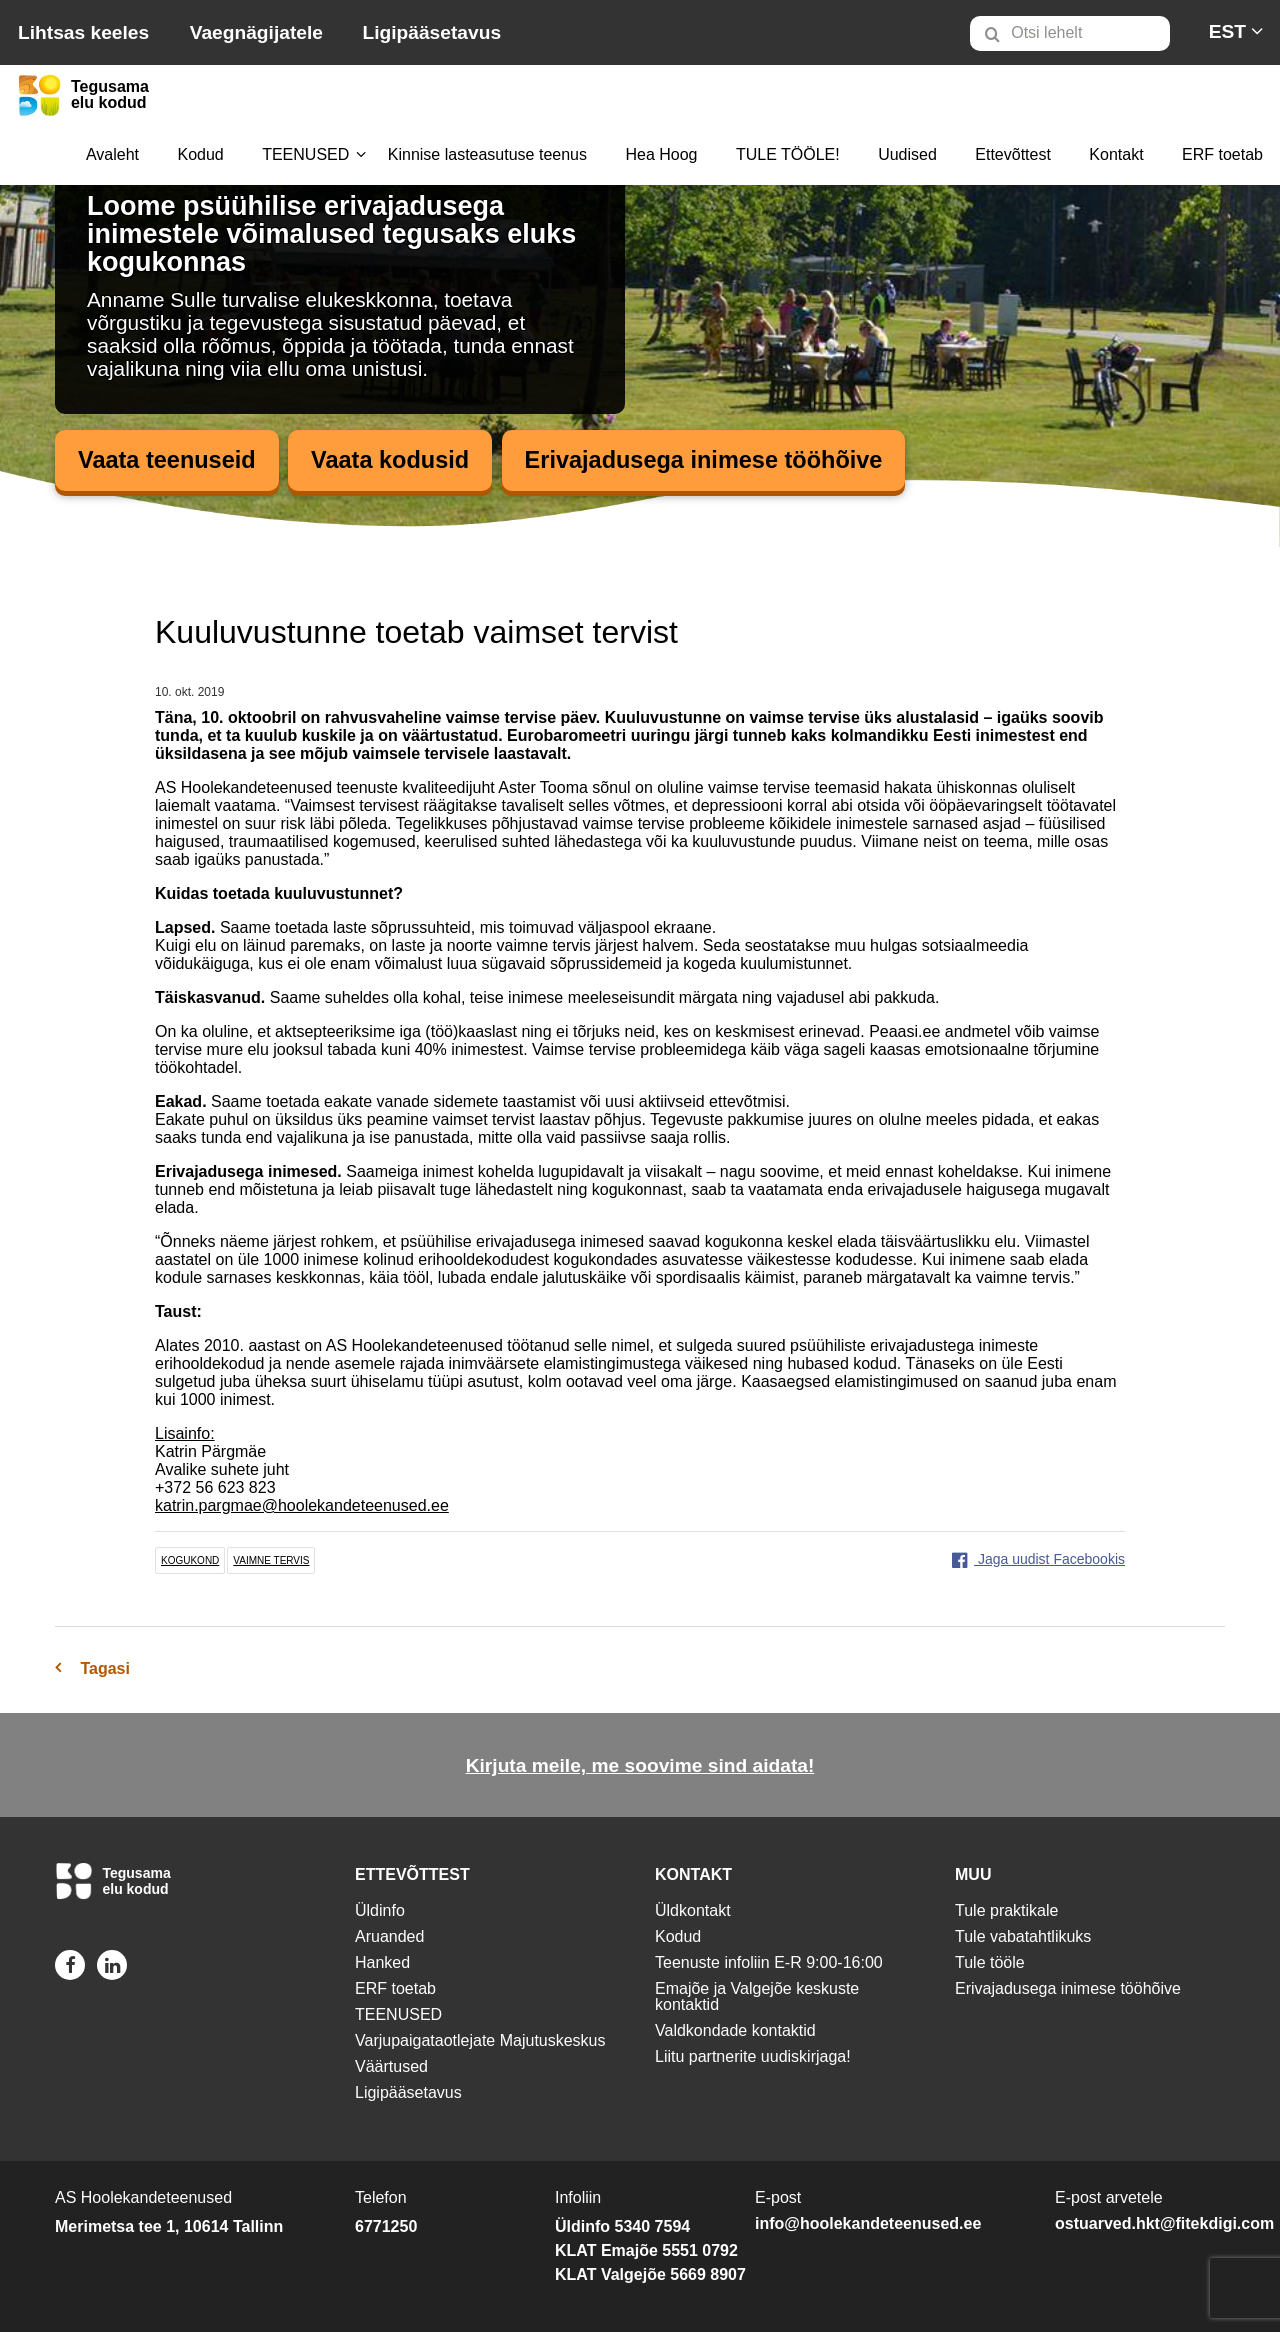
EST (1227, 31)
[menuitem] (1078, 33)
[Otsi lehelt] (1070, 33)
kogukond (190, 1561)
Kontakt (1116, 154)
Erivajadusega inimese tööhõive (714, 460)
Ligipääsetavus (431, 32)
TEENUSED (305, 154)
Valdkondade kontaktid (735, 2030)
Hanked (382, 1962)
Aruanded (389, 1936)
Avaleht (112, 154)
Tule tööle (990, 1962)
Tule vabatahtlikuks (1023, 1936)
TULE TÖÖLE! (788, 154)
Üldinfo (380, 1910)
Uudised (907, 154)
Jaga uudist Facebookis (1038, 1560)
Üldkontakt (693, 1910)
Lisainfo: (185, 1434)
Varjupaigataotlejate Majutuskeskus (480, 2040)
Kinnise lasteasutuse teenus (487, 154)
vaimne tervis (271, 1561)
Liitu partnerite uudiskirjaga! (753, 2056)
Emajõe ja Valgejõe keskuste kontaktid (757, 1996)
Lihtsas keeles (83, 32)
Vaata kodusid (395, 460)
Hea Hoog (661, 154)
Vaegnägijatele (256, 32)
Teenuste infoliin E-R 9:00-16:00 (769, 1962)
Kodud (200, 154)
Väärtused (391, 2066)
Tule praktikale (1006, 1910)
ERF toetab (1222, 154)
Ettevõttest (1013, 154)
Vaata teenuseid (168, 460)
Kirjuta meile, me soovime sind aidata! (640, 1766)
